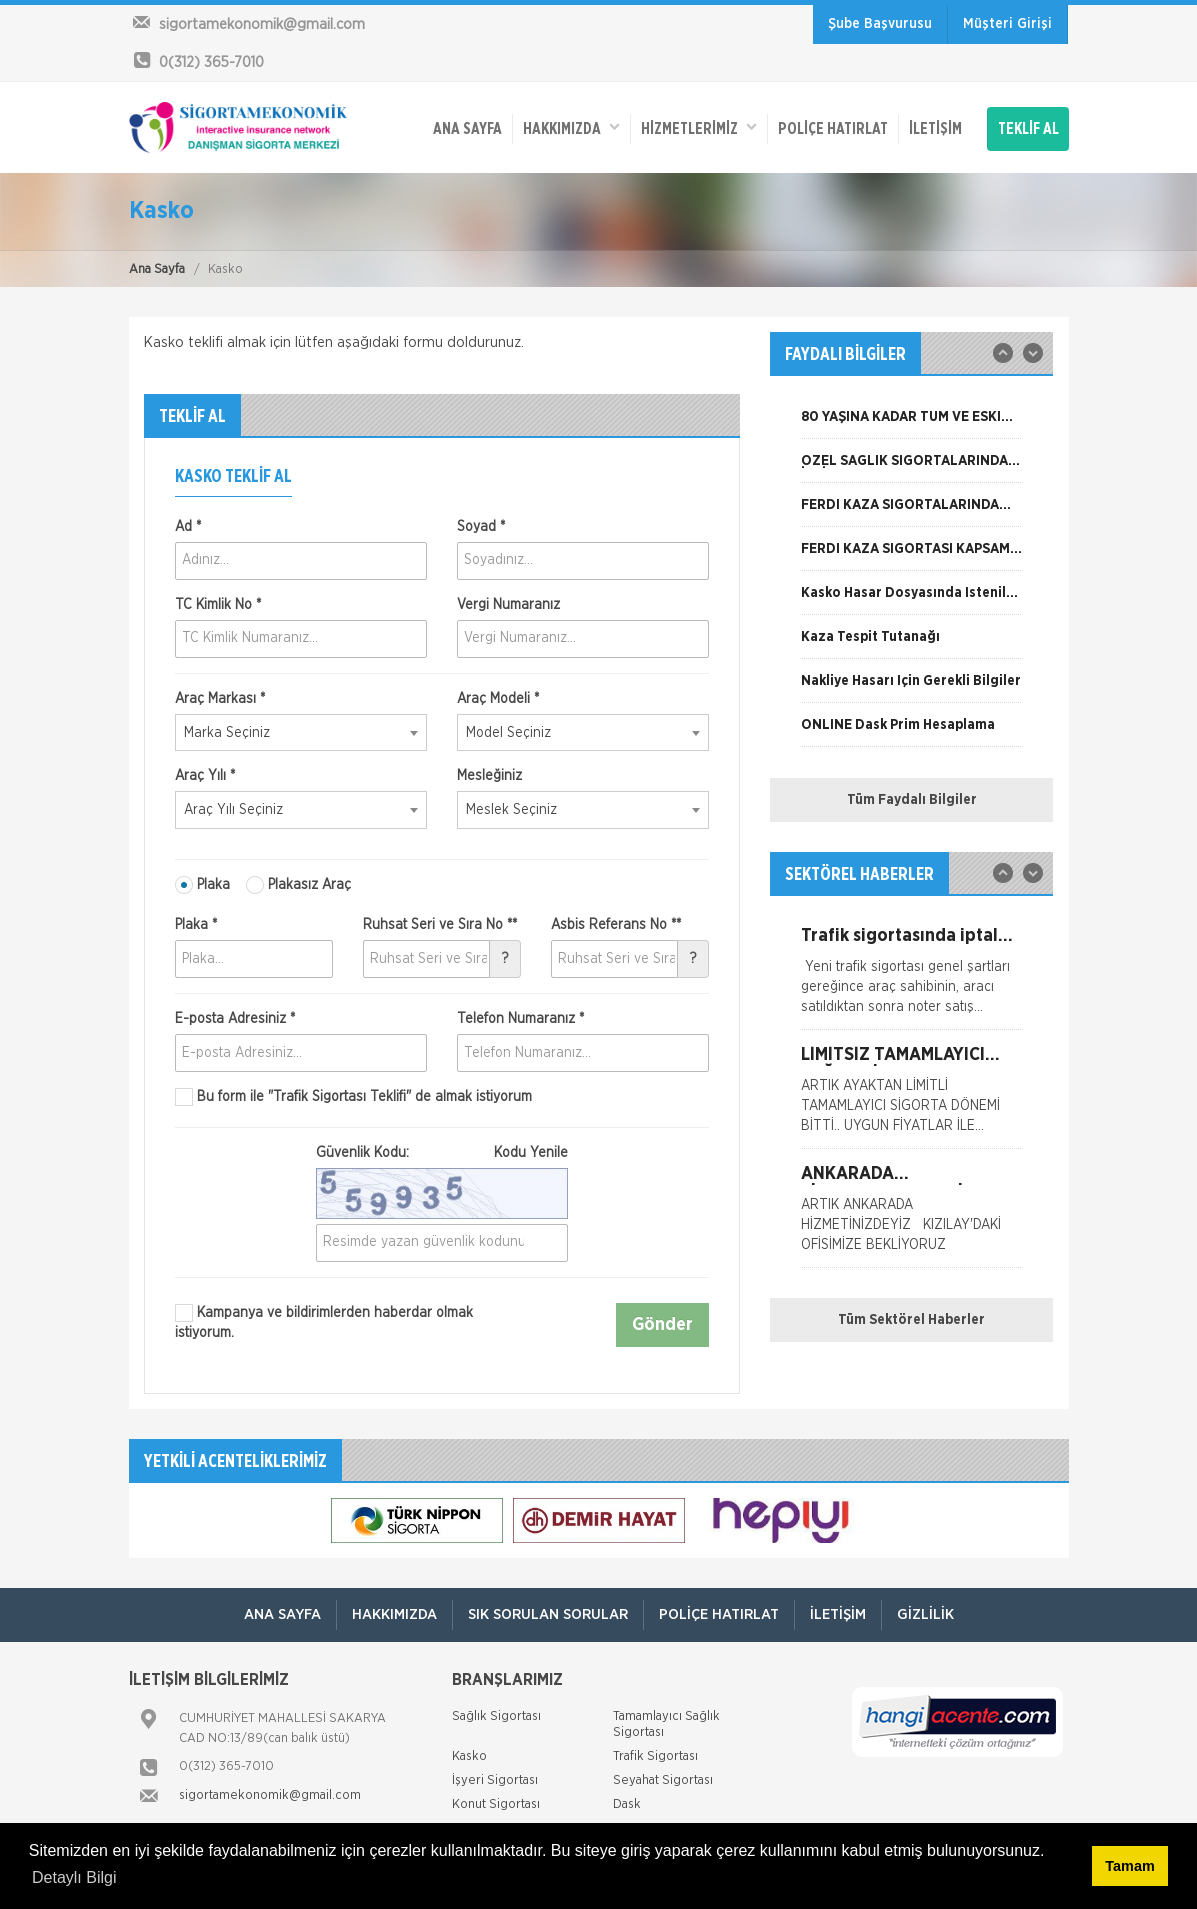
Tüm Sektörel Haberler (911, 1320)
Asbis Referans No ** (616, 925)
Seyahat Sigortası (663, 1780)
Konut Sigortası (496, 1804)
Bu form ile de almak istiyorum (353, 1097)
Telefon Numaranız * (520, 1019)
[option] (911, 424)
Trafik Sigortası (655, 1756)
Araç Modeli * (498, 699)
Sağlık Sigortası (496, 1716)
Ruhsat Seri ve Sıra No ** (440, 925)
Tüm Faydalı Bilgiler (912, 800)
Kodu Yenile (531, 1153)
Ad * (188, 527)
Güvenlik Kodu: (442, 1153)
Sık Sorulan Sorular (548, 1614)
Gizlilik (925, 1614)
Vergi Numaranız (508, 605)
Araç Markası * (220, 699)
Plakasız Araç (298, 885)
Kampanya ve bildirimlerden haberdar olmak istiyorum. (324, 1322)
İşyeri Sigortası (495, 1780)
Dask (627, 1804)
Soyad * (481, 527)
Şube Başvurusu (880, 24)
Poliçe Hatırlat (833, 129)
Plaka (202, 885)
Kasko (469, 1756)
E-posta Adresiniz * (235, 1019)
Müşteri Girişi (1007, 24)
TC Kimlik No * (218, 605)
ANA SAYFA (467, 129)
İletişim (935, 129)
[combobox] (301, 733)
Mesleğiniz (489, 776)
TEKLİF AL (1028, 129)
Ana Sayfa (157, 269)
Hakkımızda (571, 127)
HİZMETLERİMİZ (699, 127)
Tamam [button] (1129, 1866)
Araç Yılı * (205, 776)
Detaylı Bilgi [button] (74, 1877)
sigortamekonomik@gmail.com (270, 1795)
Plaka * (196, 925)
